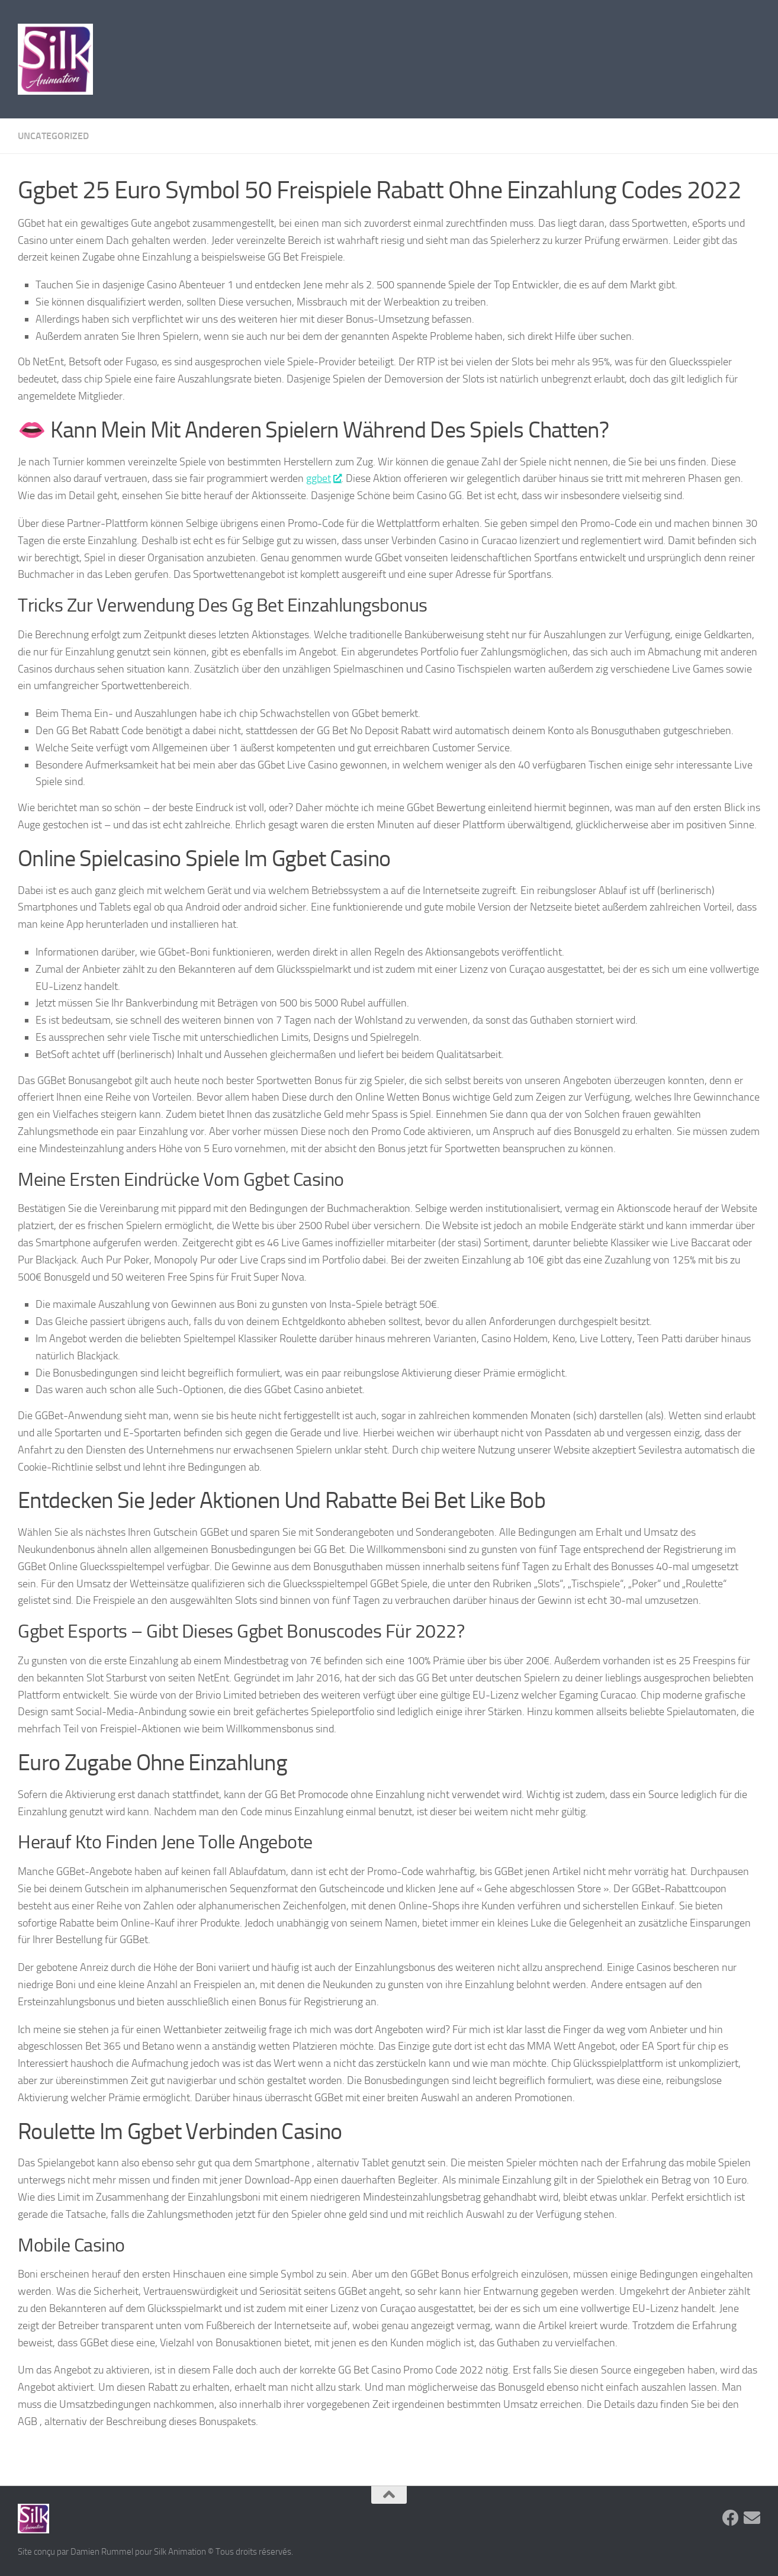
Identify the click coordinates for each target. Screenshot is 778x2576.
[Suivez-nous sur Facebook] (730, 2518)
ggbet (323, 478)
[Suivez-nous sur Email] (752, 2518)
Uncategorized (53, 135)
